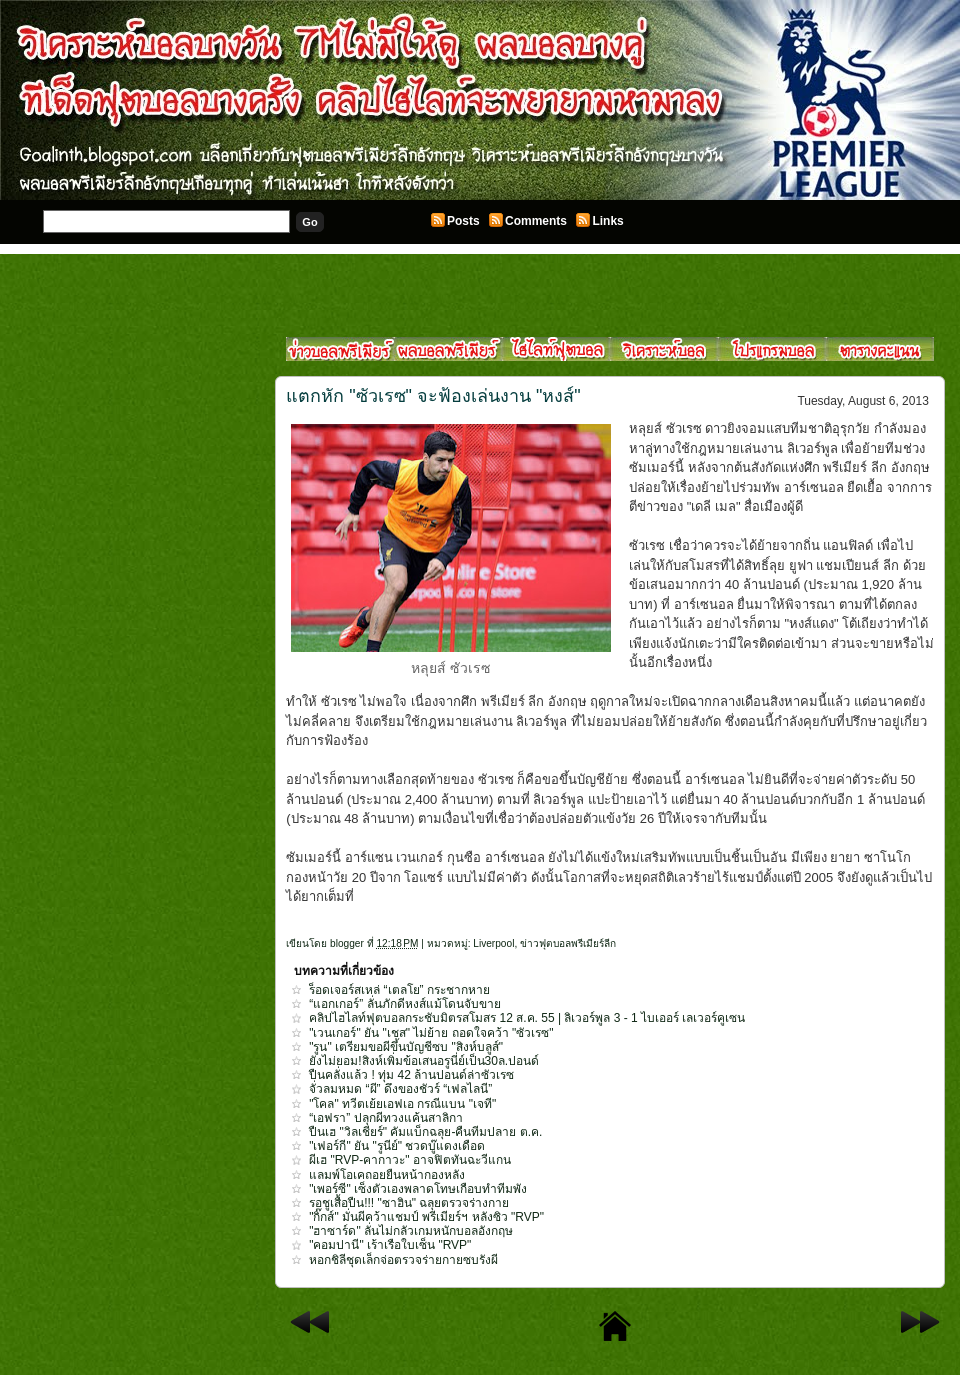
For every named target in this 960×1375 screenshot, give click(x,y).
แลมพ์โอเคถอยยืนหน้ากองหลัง (387, 1175)
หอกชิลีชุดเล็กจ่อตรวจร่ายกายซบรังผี (403, 1260)
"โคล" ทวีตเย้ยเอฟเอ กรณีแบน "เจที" (402, 1104)
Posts (463, 221)
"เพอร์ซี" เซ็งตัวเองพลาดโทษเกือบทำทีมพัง (418, 1189)
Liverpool (493, 943)
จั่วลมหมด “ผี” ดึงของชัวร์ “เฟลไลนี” (400, 1089)
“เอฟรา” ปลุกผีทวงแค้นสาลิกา (385, 1118)
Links (607, 221)
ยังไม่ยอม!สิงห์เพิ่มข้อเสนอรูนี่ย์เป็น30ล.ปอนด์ (424, 1061)
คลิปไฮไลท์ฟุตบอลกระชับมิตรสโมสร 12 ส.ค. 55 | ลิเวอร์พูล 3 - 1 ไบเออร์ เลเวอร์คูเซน (527, 1018)
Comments (536, 221)
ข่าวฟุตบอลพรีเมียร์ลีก (568, 943)
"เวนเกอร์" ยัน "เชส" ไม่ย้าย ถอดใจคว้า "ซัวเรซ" (431, 1033)
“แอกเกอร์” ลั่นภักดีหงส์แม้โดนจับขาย (404, 1004)
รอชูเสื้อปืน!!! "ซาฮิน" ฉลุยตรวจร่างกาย (409, 1203)
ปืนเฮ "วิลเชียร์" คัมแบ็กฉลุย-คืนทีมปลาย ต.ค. (425, 1132)
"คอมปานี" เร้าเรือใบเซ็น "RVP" (390, 1245)
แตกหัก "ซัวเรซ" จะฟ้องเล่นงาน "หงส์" (433, 396)
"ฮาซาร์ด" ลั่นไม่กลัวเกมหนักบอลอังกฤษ (411, 1231)
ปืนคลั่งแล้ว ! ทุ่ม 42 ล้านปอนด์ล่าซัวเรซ (411, 1075)
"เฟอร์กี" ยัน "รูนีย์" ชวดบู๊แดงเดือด (397, 1146)
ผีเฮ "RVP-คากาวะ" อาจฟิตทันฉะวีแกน (410, 1160)
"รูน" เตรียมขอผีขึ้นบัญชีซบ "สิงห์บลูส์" (406, 1047)
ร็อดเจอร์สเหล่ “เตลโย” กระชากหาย (399, 990)
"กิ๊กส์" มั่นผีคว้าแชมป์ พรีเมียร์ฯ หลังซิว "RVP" (426, 1217)
